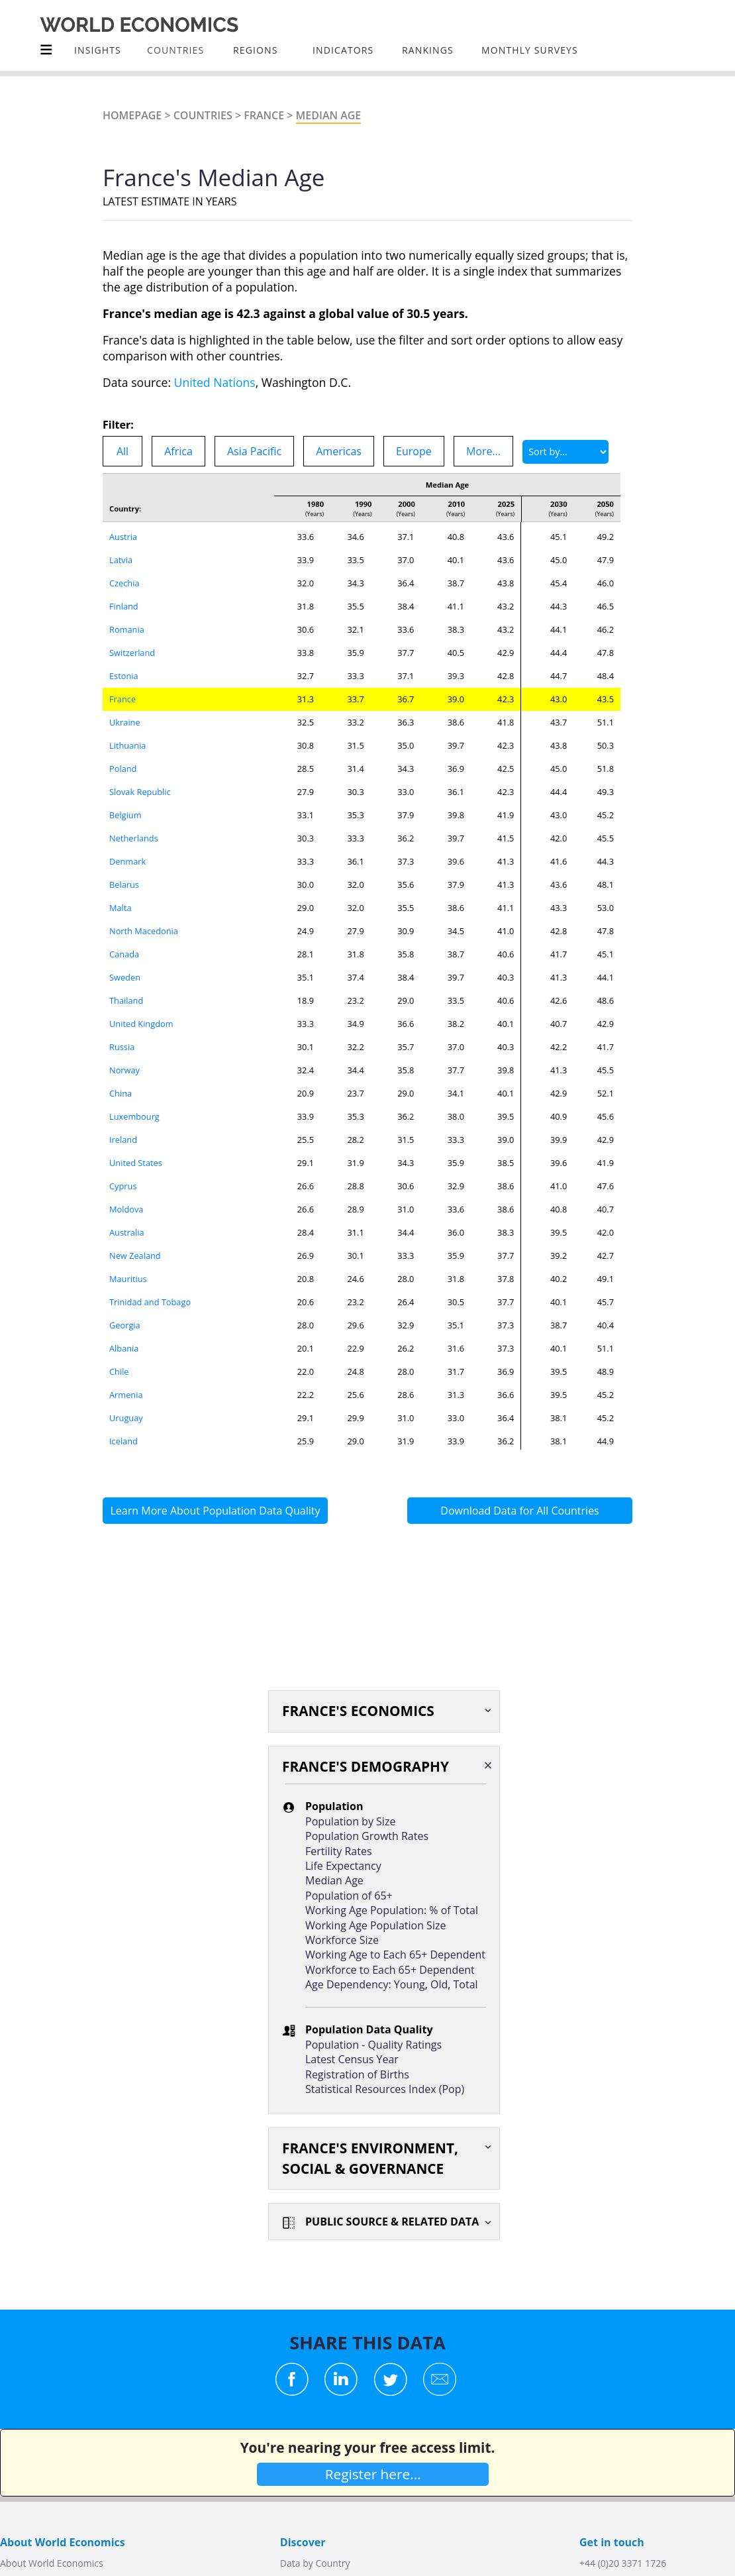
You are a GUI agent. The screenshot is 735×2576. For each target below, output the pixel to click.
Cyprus (122, 1186)
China (120, 1093)
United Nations (215, 382)
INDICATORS (343, 50)
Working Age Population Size (375, 1925)
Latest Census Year (352, 2059)
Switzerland (132, 653)
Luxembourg (134, 1116)
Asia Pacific (254, 451)
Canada (124, 954)
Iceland (123, 1441)
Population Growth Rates (366, 1836)
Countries (202, 115)
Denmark (127, 861)
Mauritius (128, 1279)
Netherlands (133, 838)
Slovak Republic (140, 792)
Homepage (132, 115)
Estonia (123, 676)
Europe (414, 451)
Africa (178, 451)
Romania (126, 629)
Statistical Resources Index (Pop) (384, 2089)
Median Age (329, 115)
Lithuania (127, 745)
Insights (97, 50)
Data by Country (315, 2563)
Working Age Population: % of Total (391, 1910)
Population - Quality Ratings (373, 2044)
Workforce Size (342, 1940)
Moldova (126, 1209)
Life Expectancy (343, 1865)
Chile (119, 1371)
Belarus (124, 884)
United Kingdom (141, 1024)
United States (135, 1163)
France (264, 115)
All (122, 451)
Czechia (124, 583)
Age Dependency (346, 1984)
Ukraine (124, 722)
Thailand (126, 1000)
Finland (123, 606)
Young (409, 1984)
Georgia (124, 1325)
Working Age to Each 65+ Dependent (395, 1954)
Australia (126, 1232)
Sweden (124, 977)
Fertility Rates (338, 1851)
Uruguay (126, 1418)
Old (439, 1984)
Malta (120, 908)
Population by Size (350, 1821)
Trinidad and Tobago (150, 1302)
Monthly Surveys (529, 50)
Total (466, 1984)
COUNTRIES (175, 50)
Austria (123, 537)
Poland (122, 769)
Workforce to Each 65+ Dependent (390, 1969)
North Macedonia (143, 931)
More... (483, 451)
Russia (121, 1047)
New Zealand (135, 1255)
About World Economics (51, 2563)
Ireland (123, 1140)
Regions (255, 50)
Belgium (125, 815)
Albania (123, 1348)
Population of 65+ (349, 1895)
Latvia (120, 560)
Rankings (428, 50)
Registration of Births (357, 2074)
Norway (124, 1070)
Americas (339, 451)
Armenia (126, 1395)
